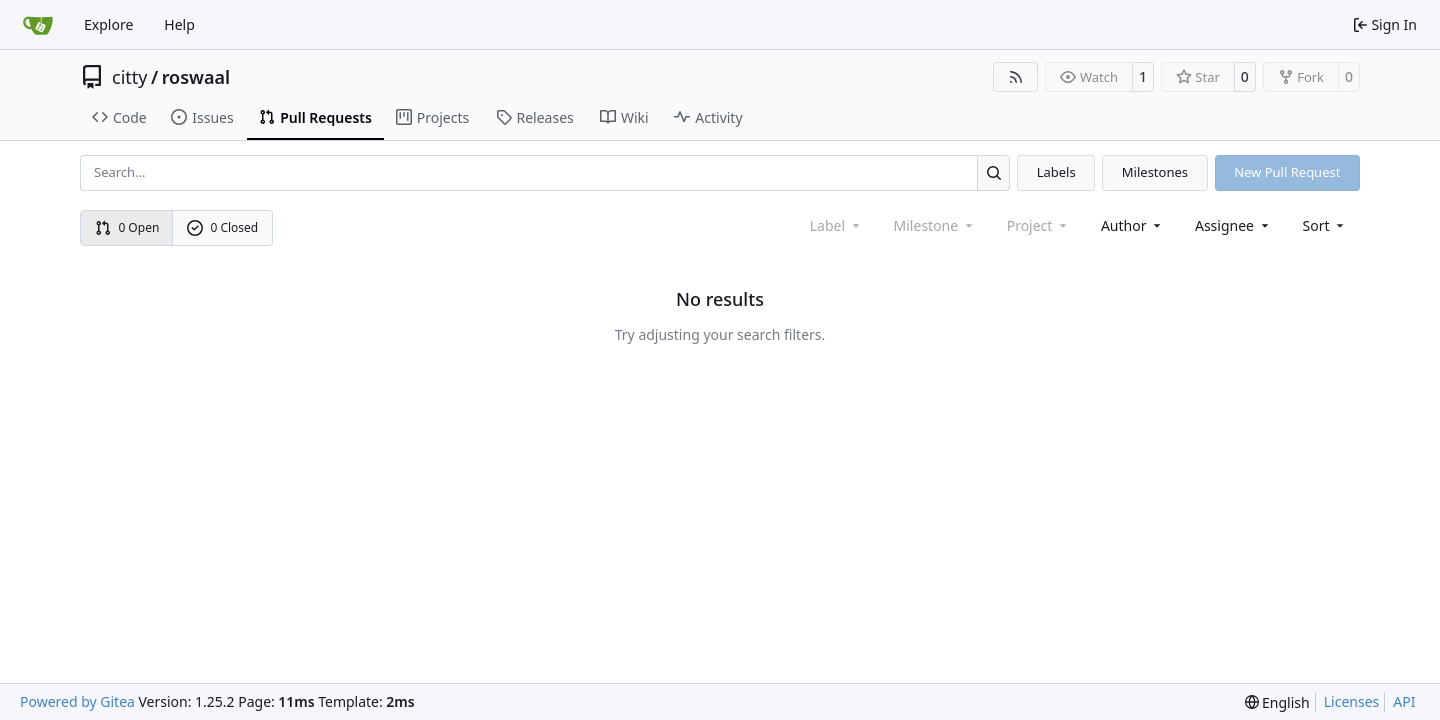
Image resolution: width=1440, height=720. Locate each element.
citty (129, 77)
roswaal (196, 77)
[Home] (38, 25)
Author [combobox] (1132, 225)
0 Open (127, 227)
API (1404, 701)
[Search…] (993, 172)
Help (179, 24)
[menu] (1325, 225)
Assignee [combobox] (1233, 225)
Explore (108, 24)
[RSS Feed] (1016, 77)
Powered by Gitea (77, 701)
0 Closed (223, 227)
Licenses (1352, 701)
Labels (1056, 172)
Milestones (1155, 172)
